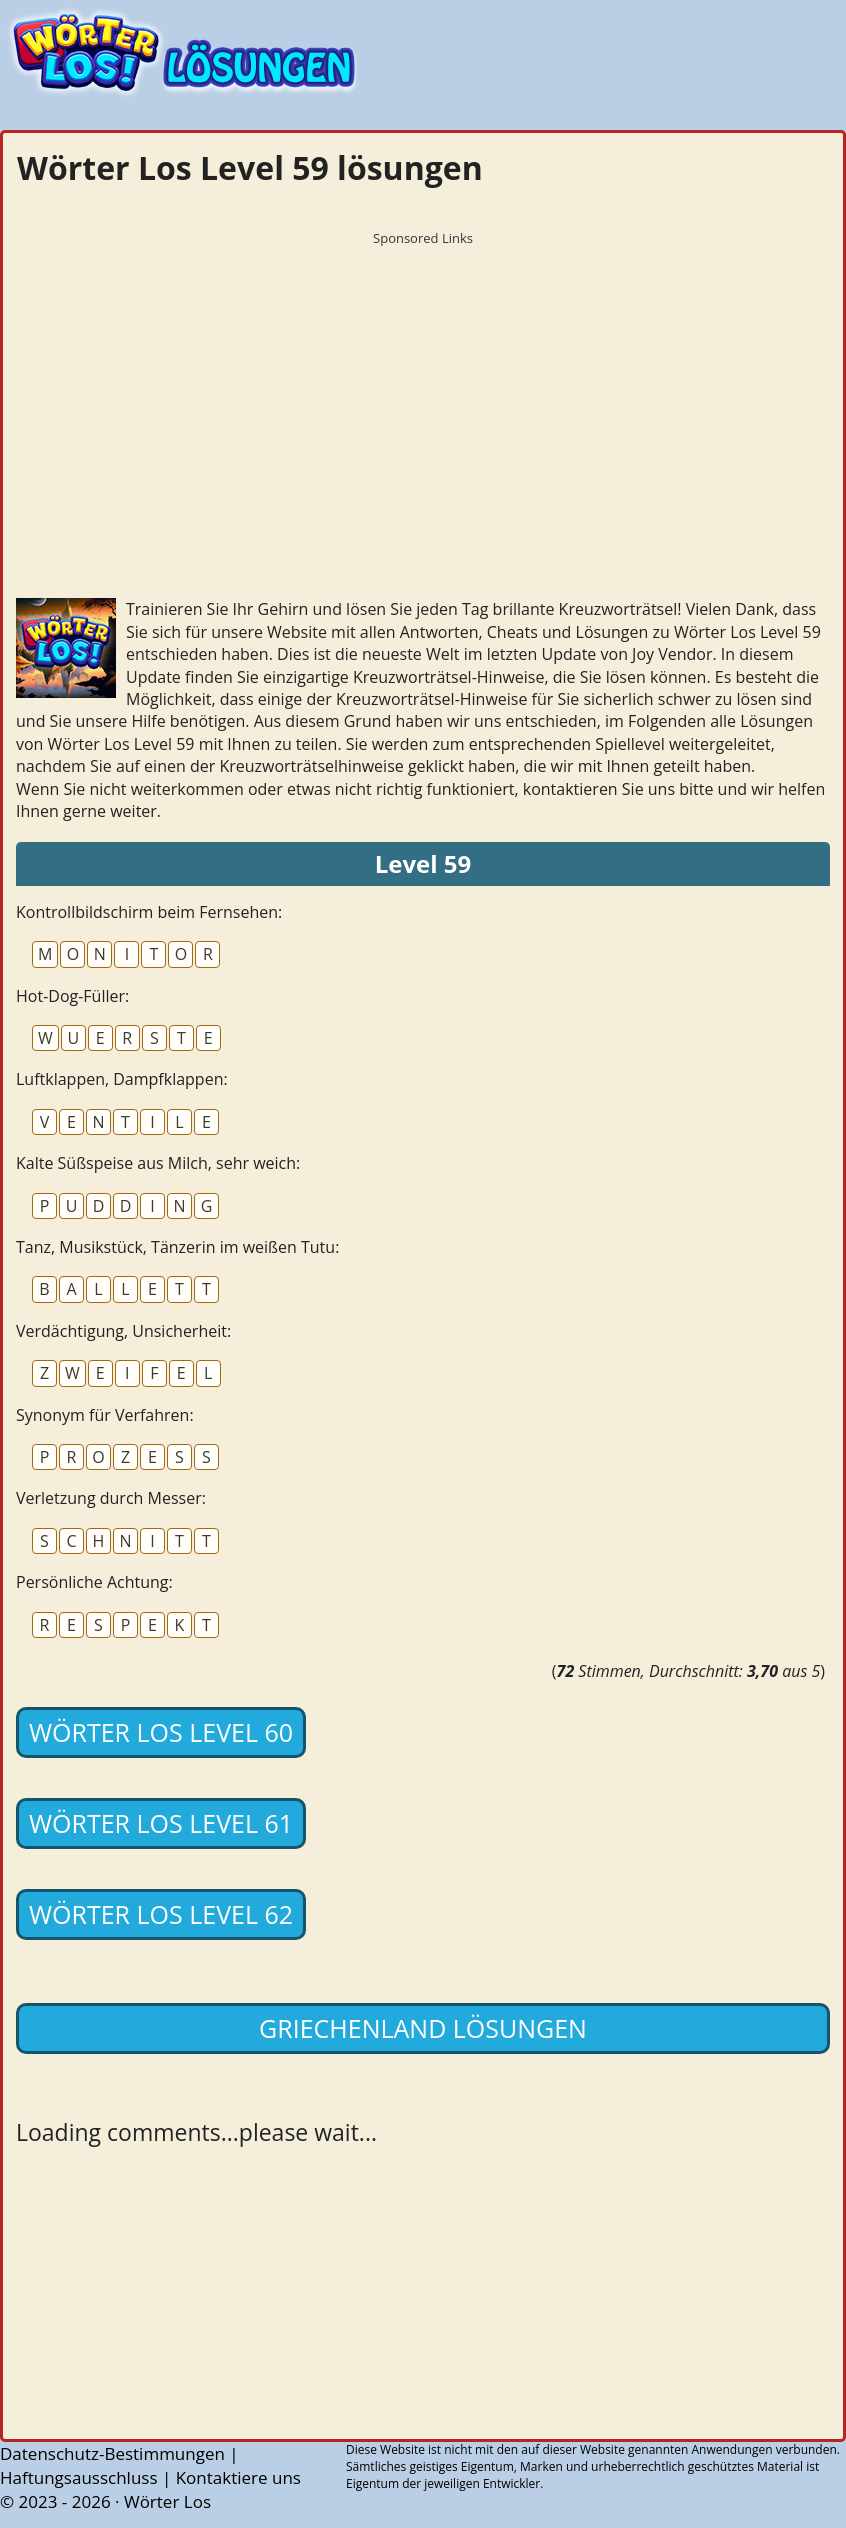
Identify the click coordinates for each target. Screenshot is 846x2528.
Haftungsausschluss (79, 2477)
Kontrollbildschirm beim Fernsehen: (149, 912)
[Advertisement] (423, 395)
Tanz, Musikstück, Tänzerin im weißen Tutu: (177, 1247)
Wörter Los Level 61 (161, 1823)
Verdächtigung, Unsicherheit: (123, 1331)
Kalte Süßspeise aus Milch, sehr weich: (158, 1163)
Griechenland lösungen (423, 2028)
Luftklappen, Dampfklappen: (122, 1079)
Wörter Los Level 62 (161, 1914)
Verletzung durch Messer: (111, 1498)
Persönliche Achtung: (94, 1582)
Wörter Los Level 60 (161, 1732)
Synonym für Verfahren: (105, 1415)
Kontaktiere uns (238, 2477)
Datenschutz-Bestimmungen (112, 2453)
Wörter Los (167, 2501)
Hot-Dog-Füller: (72, 996)
